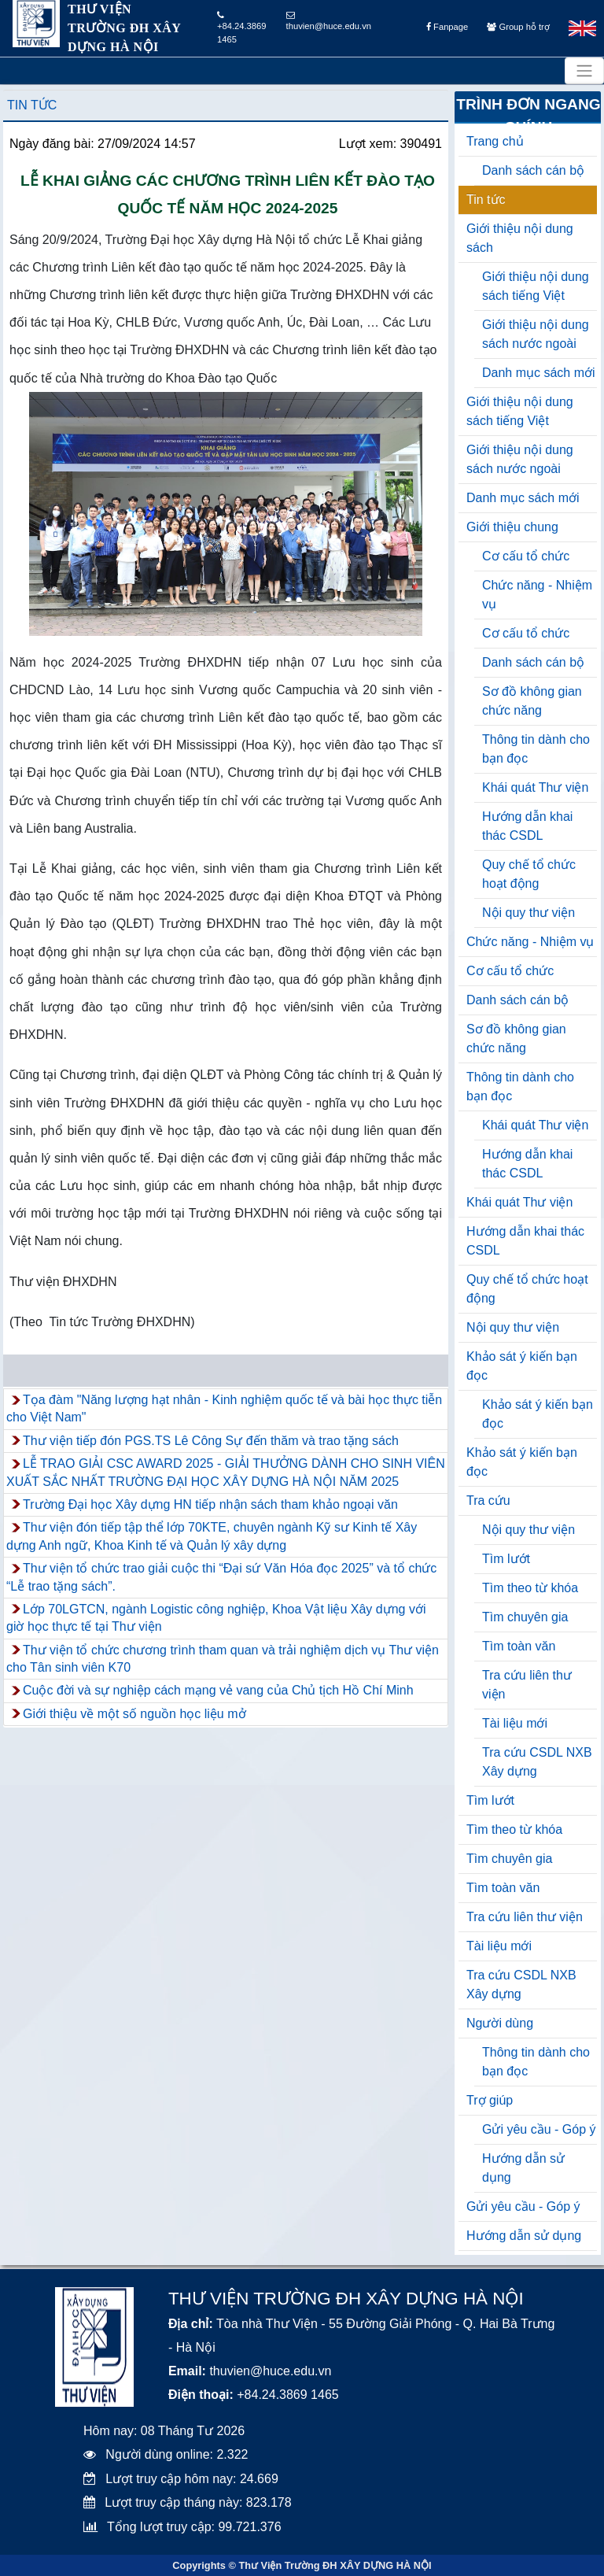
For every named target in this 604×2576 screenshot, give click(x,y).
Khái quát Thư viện (535, 787)
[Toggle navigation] (584, 70)
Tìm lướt (506, 1558)
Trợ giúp (489, 2100)
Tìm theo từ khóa (530, 1588)
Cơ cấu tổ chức (525, 556)
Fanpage (447, 26)
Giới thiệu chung (512, 527)
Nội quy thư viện (528, 912)
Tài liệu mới (514, 1723)
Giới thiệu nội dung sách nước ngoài (535, 334)
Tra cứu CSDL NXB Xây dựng (537, 1762)
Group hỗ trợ (518, 26)
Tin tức (32, 105)
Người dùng (499, 2023)
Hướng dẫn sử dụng (523, 2168)
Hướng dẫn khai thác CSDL (527, 826)
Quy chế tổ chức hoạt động (529, 874)
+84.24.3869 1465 (242, 27)
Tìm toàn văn (518, 1646)
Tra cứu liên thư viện (527, 1685)
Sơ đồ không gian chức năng (532, 701)
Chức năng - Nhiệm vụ (537, 594)
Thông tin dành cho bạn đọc (536, 749)
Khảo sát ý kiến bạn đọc (521, 1366)
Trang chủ (495, 141)
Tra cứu (488, 1500)
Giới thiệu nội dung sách (519, 238)
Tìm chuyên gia (525, 1617)
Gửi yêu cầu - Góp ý (539, 2129)
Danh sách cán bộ (533, 170)
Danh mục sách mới (538, 372)
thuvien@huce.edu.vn (328, 21)
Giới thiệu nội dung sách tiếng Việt (535, 286)
